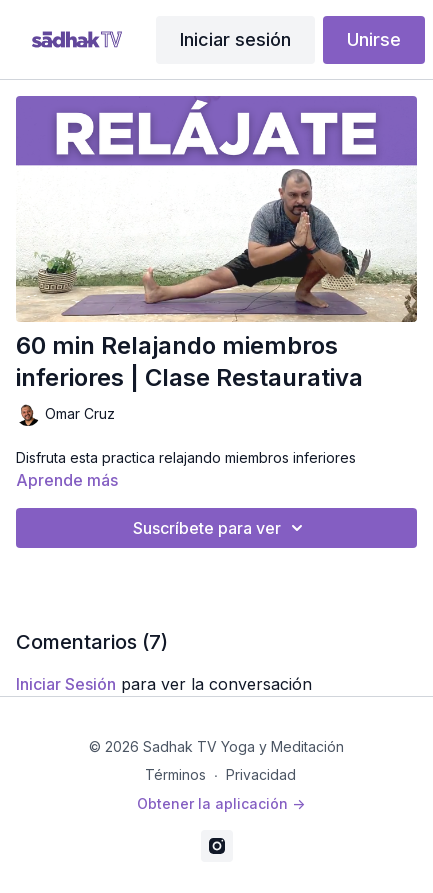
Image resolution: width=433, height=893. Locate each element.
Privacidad (261, 774)
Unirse (374, 39)
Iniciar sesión (235, 39)
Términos (175, 774)
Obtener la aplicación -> (221, 803)
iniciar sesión (66, 684)
